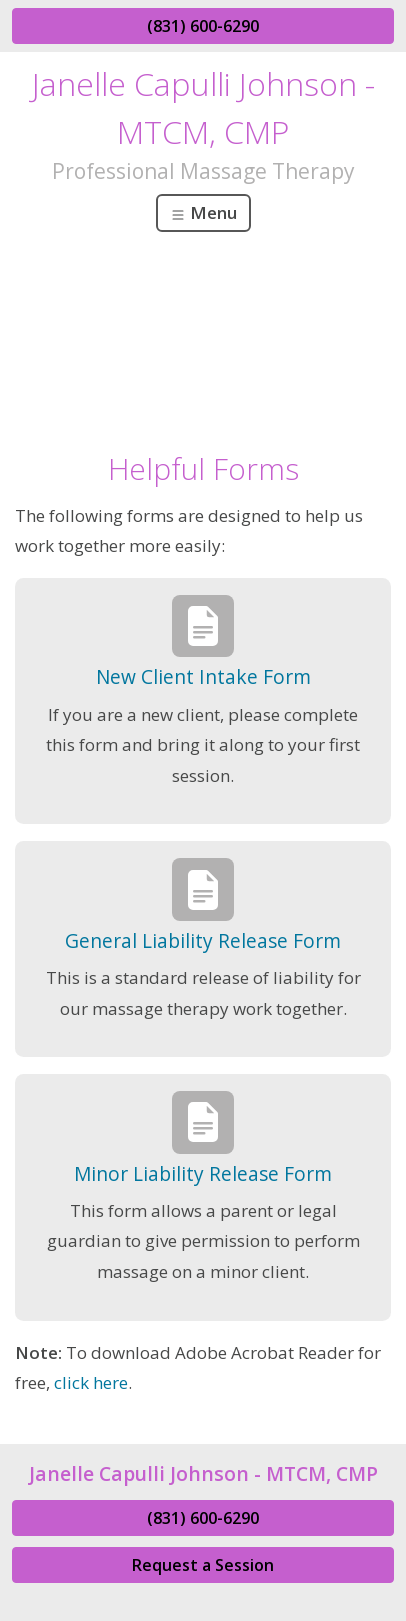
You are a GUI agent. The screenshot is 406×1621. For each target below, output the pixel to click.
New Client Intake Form (203, 676)
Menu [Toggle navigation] (203, 212)
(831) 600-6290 (203, 26)
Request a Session (203, 1565)
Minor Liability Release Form (203, 1173)
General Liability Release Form (203, 940)
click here (91, 1382)
